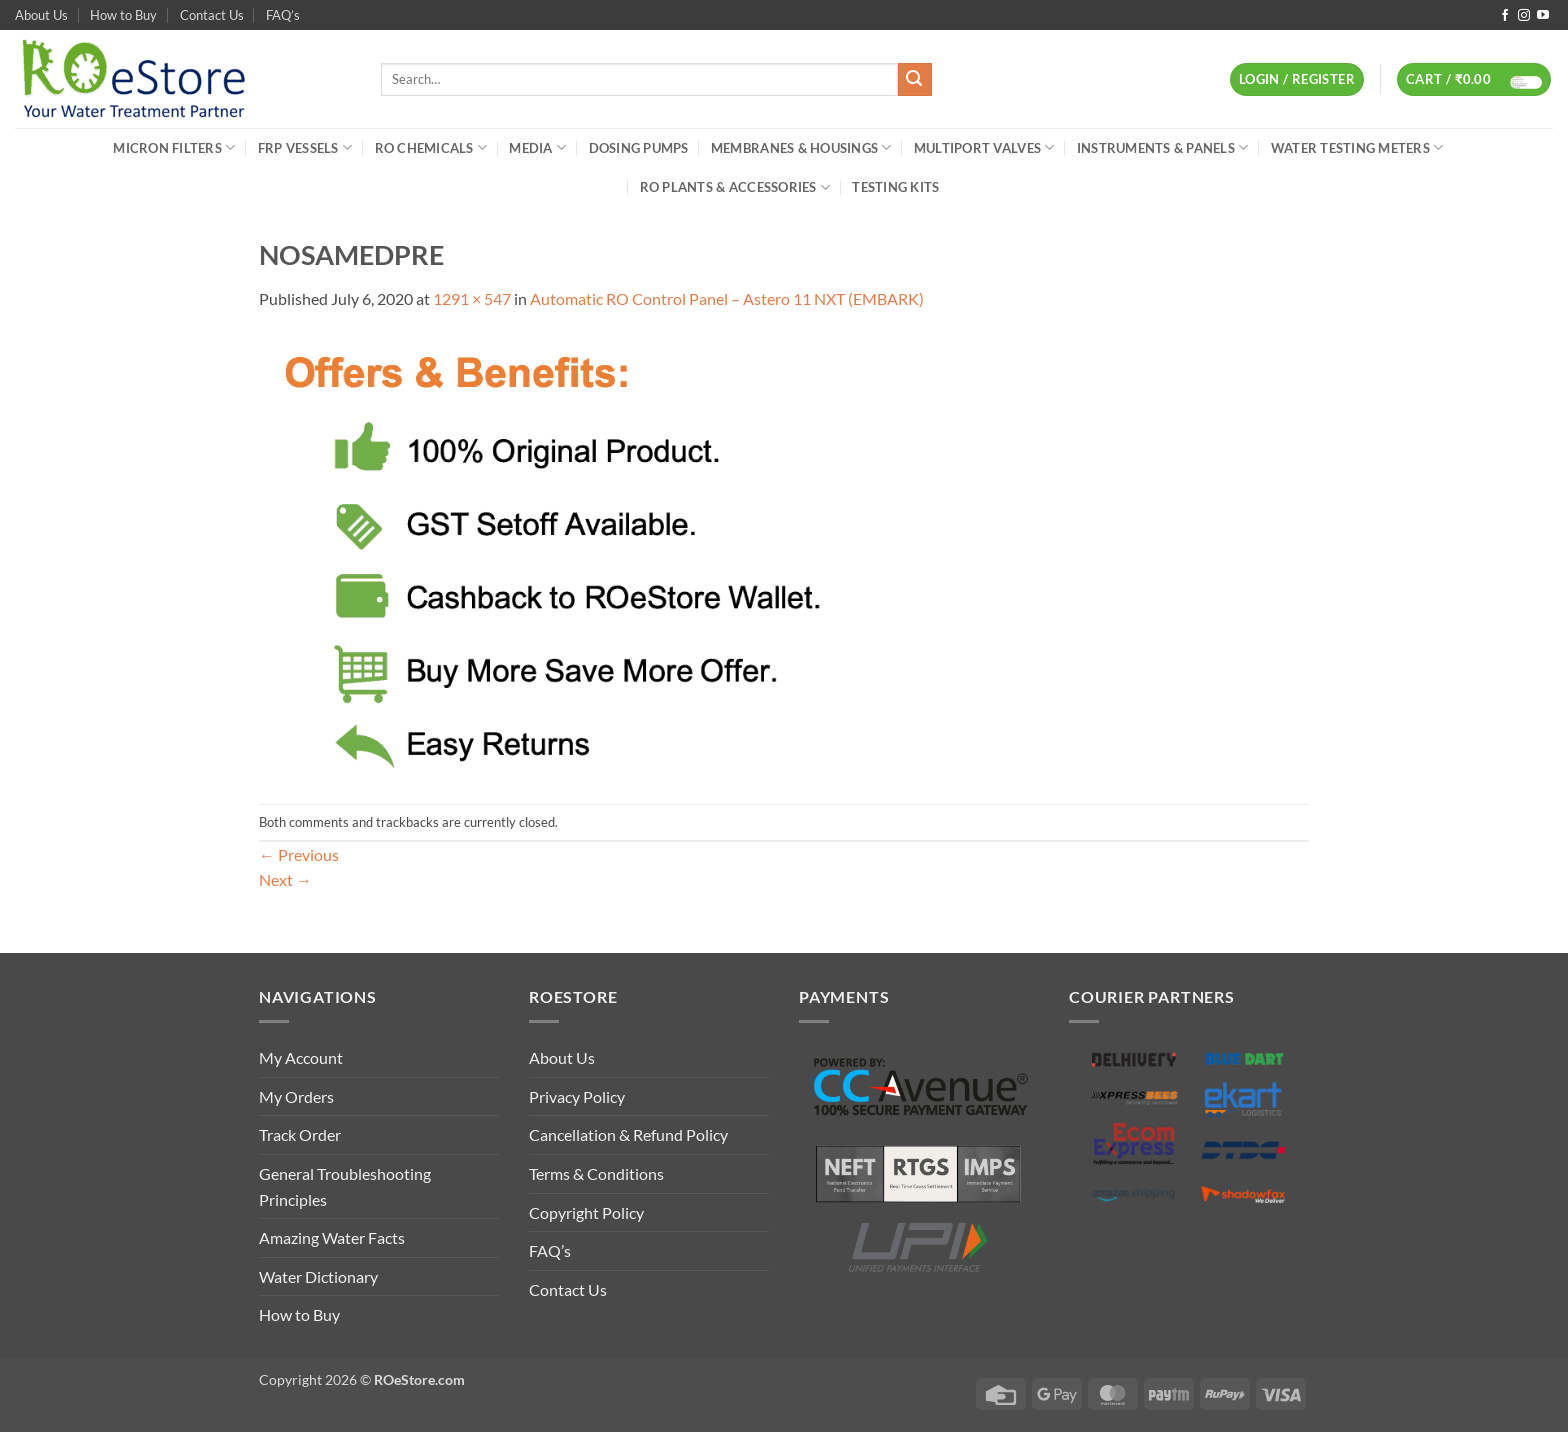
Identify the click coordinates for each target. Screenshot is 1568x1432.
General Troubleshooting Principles (345, 1186)
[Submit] (915, 80)
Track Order (300, 1134)
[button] (1297, 79)
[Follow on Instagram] (1524, 16)
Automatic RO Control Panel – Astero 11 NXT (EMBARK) (727, 298)
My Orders (296, 1096)
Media (537, 147)
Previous (299, 854)
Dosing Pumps (639, 148)
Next (285, 879)
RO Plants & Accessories (735, 187)
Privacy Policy (577, 1096)
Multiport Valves (984, 147)
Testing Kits (895, 187)
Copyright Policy (586, 1212)
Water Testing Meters (1357, 147)
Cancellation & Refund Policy (628, 1134)
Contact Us (212, 15)
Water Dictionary (318, 1276)
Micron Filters (174, 147)
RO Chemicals (431, 147)
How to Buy (123, 15)
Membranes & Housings (801, 147)
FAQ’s (283, 15)
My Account (301, 1057)
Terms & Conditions (596, 1173)
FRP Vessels (305, 147)
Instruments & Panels (1163, 147)
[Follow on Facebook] (1505, 16)
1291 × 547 (472, 298)
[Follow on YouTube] (1543, 16)
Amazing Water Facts (332, 1237)
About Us (41, 15)
